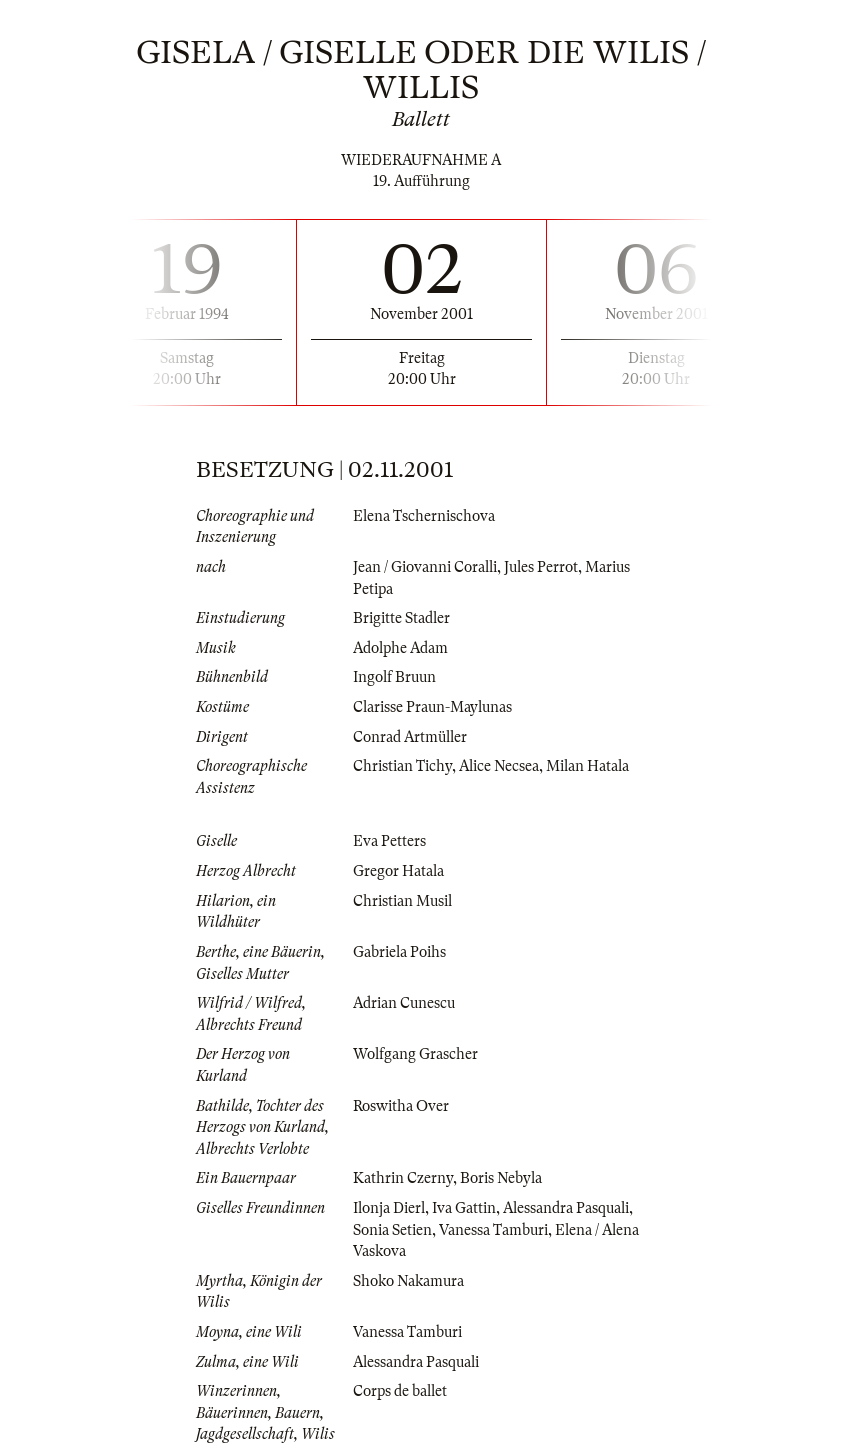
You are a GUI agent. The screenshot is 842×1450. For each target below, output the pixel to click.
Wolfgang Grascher (415, 1054)
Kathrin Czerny (403, 1178)
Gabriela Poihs (399, 952)
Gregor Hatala (398, 871)
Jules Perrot (541, 567)
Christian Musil (402, 901)
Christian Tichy (402, 766)
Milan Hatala (587, 766)
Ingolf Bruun (394, 677)
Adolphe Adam (400, 648)
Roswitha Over (401, 1106)
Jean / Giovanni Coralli (425, 567)
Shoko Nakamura (408, 1281)
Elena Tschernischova (424, 516)
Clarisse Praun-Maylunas (432, 707)
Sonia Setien (392, 1230)
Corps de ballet (400, 1391)
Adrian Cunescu (404, 1003)
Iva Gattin (464, 1208)
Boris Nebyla (501, 1178)
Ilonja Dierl (389, 1208)
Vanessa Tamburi (493, 1230)
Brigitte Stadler (401, 618)
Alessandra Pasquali (566, 1208)
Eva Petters (389, 841)
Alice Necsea (499, 766)
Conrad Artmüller (410, 737)
